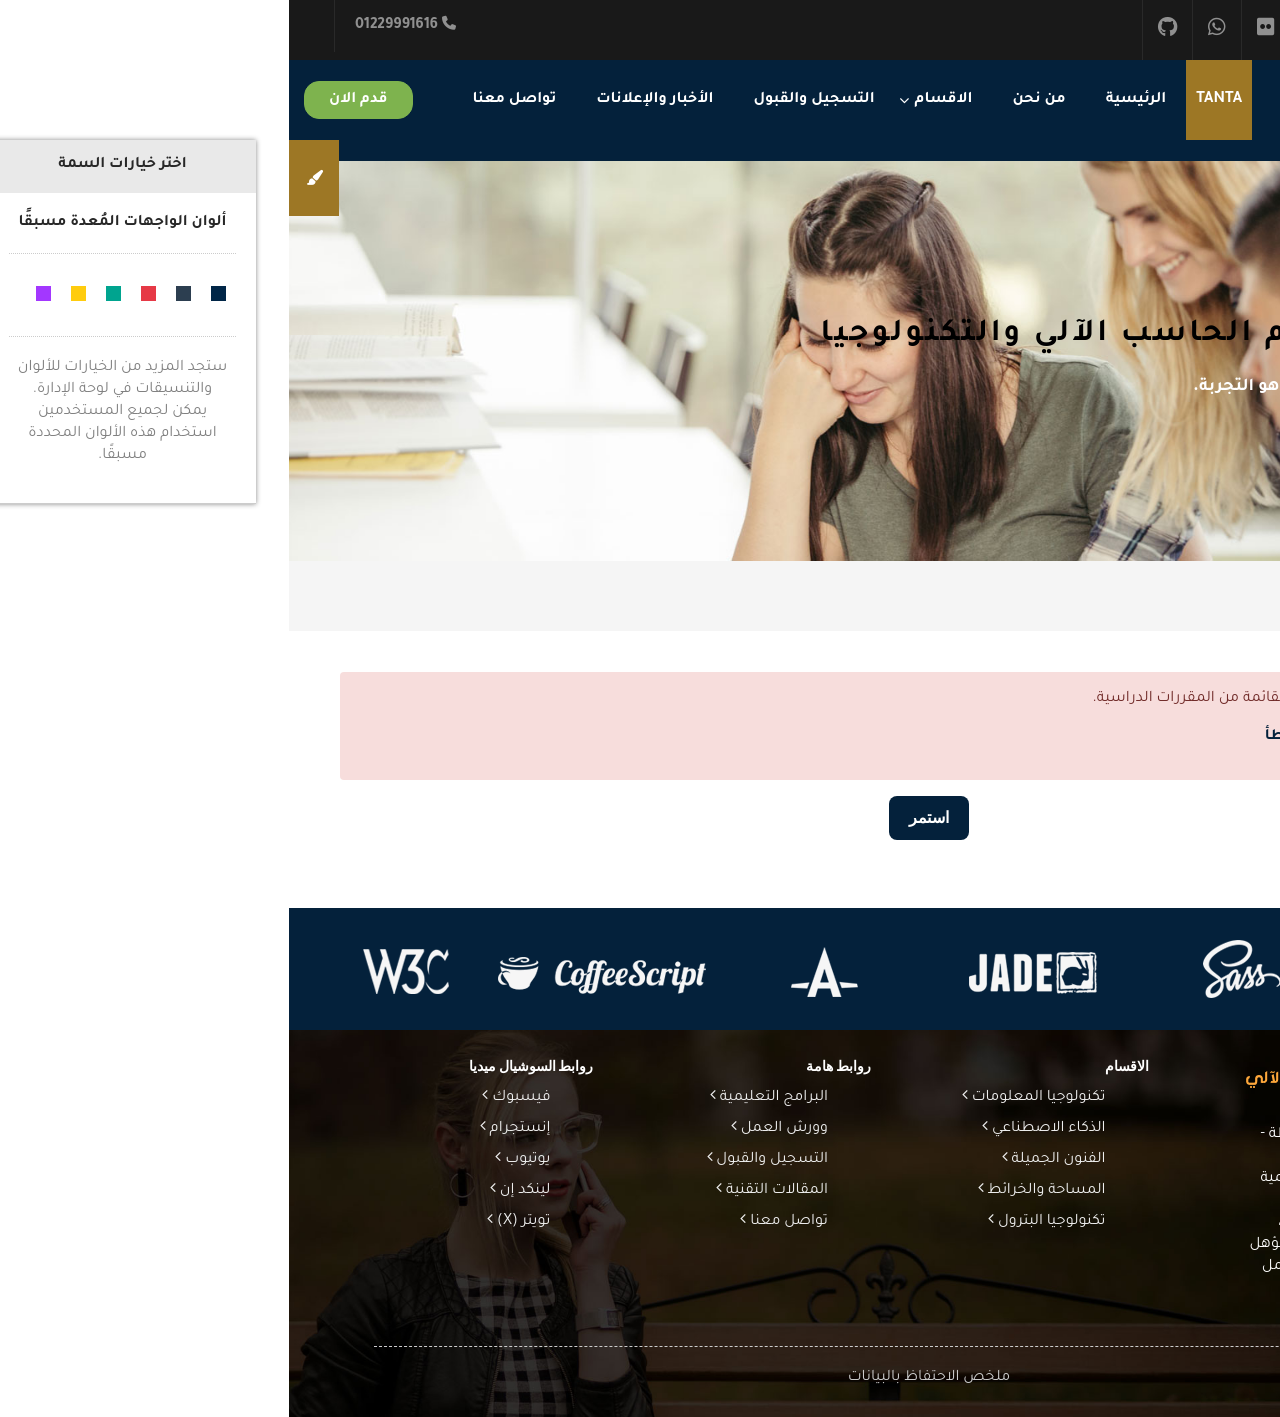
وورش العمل (493, 1129)
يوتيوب (236, 1160)
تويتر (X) (232, 1222)
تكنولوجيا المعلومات (748, 1098)
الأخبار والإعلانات (365, 100)
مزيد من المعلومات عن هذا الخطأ (1092, 737)
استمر (640, 817)
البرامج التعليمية (483, 1098)
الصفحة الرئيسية (1119, 596)
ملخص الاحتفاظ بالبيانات (640, 1378)
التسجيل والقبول (524, 100)
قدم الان (69, 100)
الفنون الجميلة (768, 1160)
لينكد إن (234, 1191)
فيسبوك (230, 1098)
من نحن (749, 100)
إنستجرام (229, 1129)
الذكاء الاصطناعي (757, 1129)
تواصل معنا (226, 100)
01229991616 (116, 25)
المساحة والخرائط (756, 1191)
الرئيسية (847, 100)
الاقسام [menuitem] (655, 100)
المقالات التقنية (486, 1191)
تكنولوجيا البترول (760, 1222)
